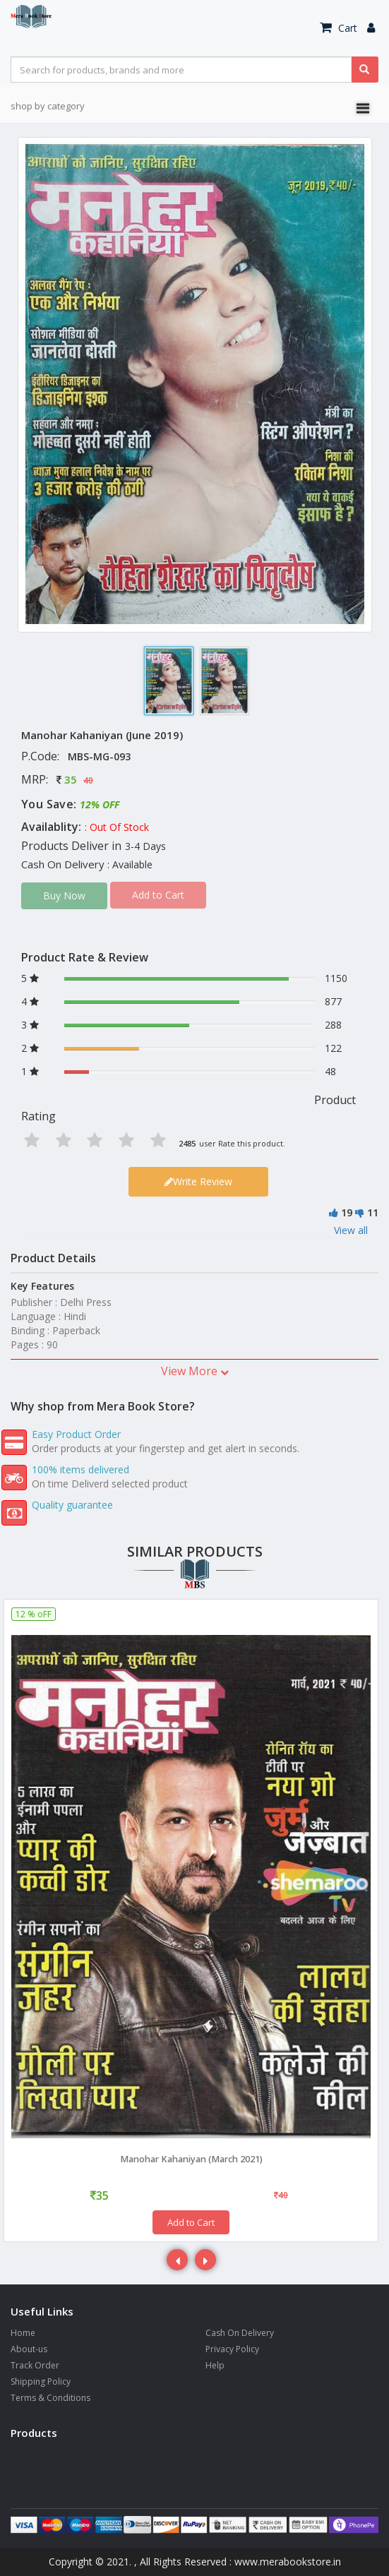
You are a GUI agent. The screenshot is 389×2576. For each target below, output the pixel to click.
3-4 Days (145, 846)
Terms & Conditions (50, 2398)
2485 (187, 1143)
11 (372, 1212)
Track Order (35, 2365)
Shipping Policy (41, 2382)
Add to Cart (191, 2222)
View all (351, 1230)
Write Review (198, 1181)
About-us (29, 2349)
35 (70, 779)
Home (23, 2333)
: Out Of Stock (117, 827)
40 (88, 780)
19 (346, 1212)
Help (215, 2365)
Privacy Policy (232, 2349)
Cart (338, 28)
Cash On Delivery (239, 2333)
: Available (129, 864)
